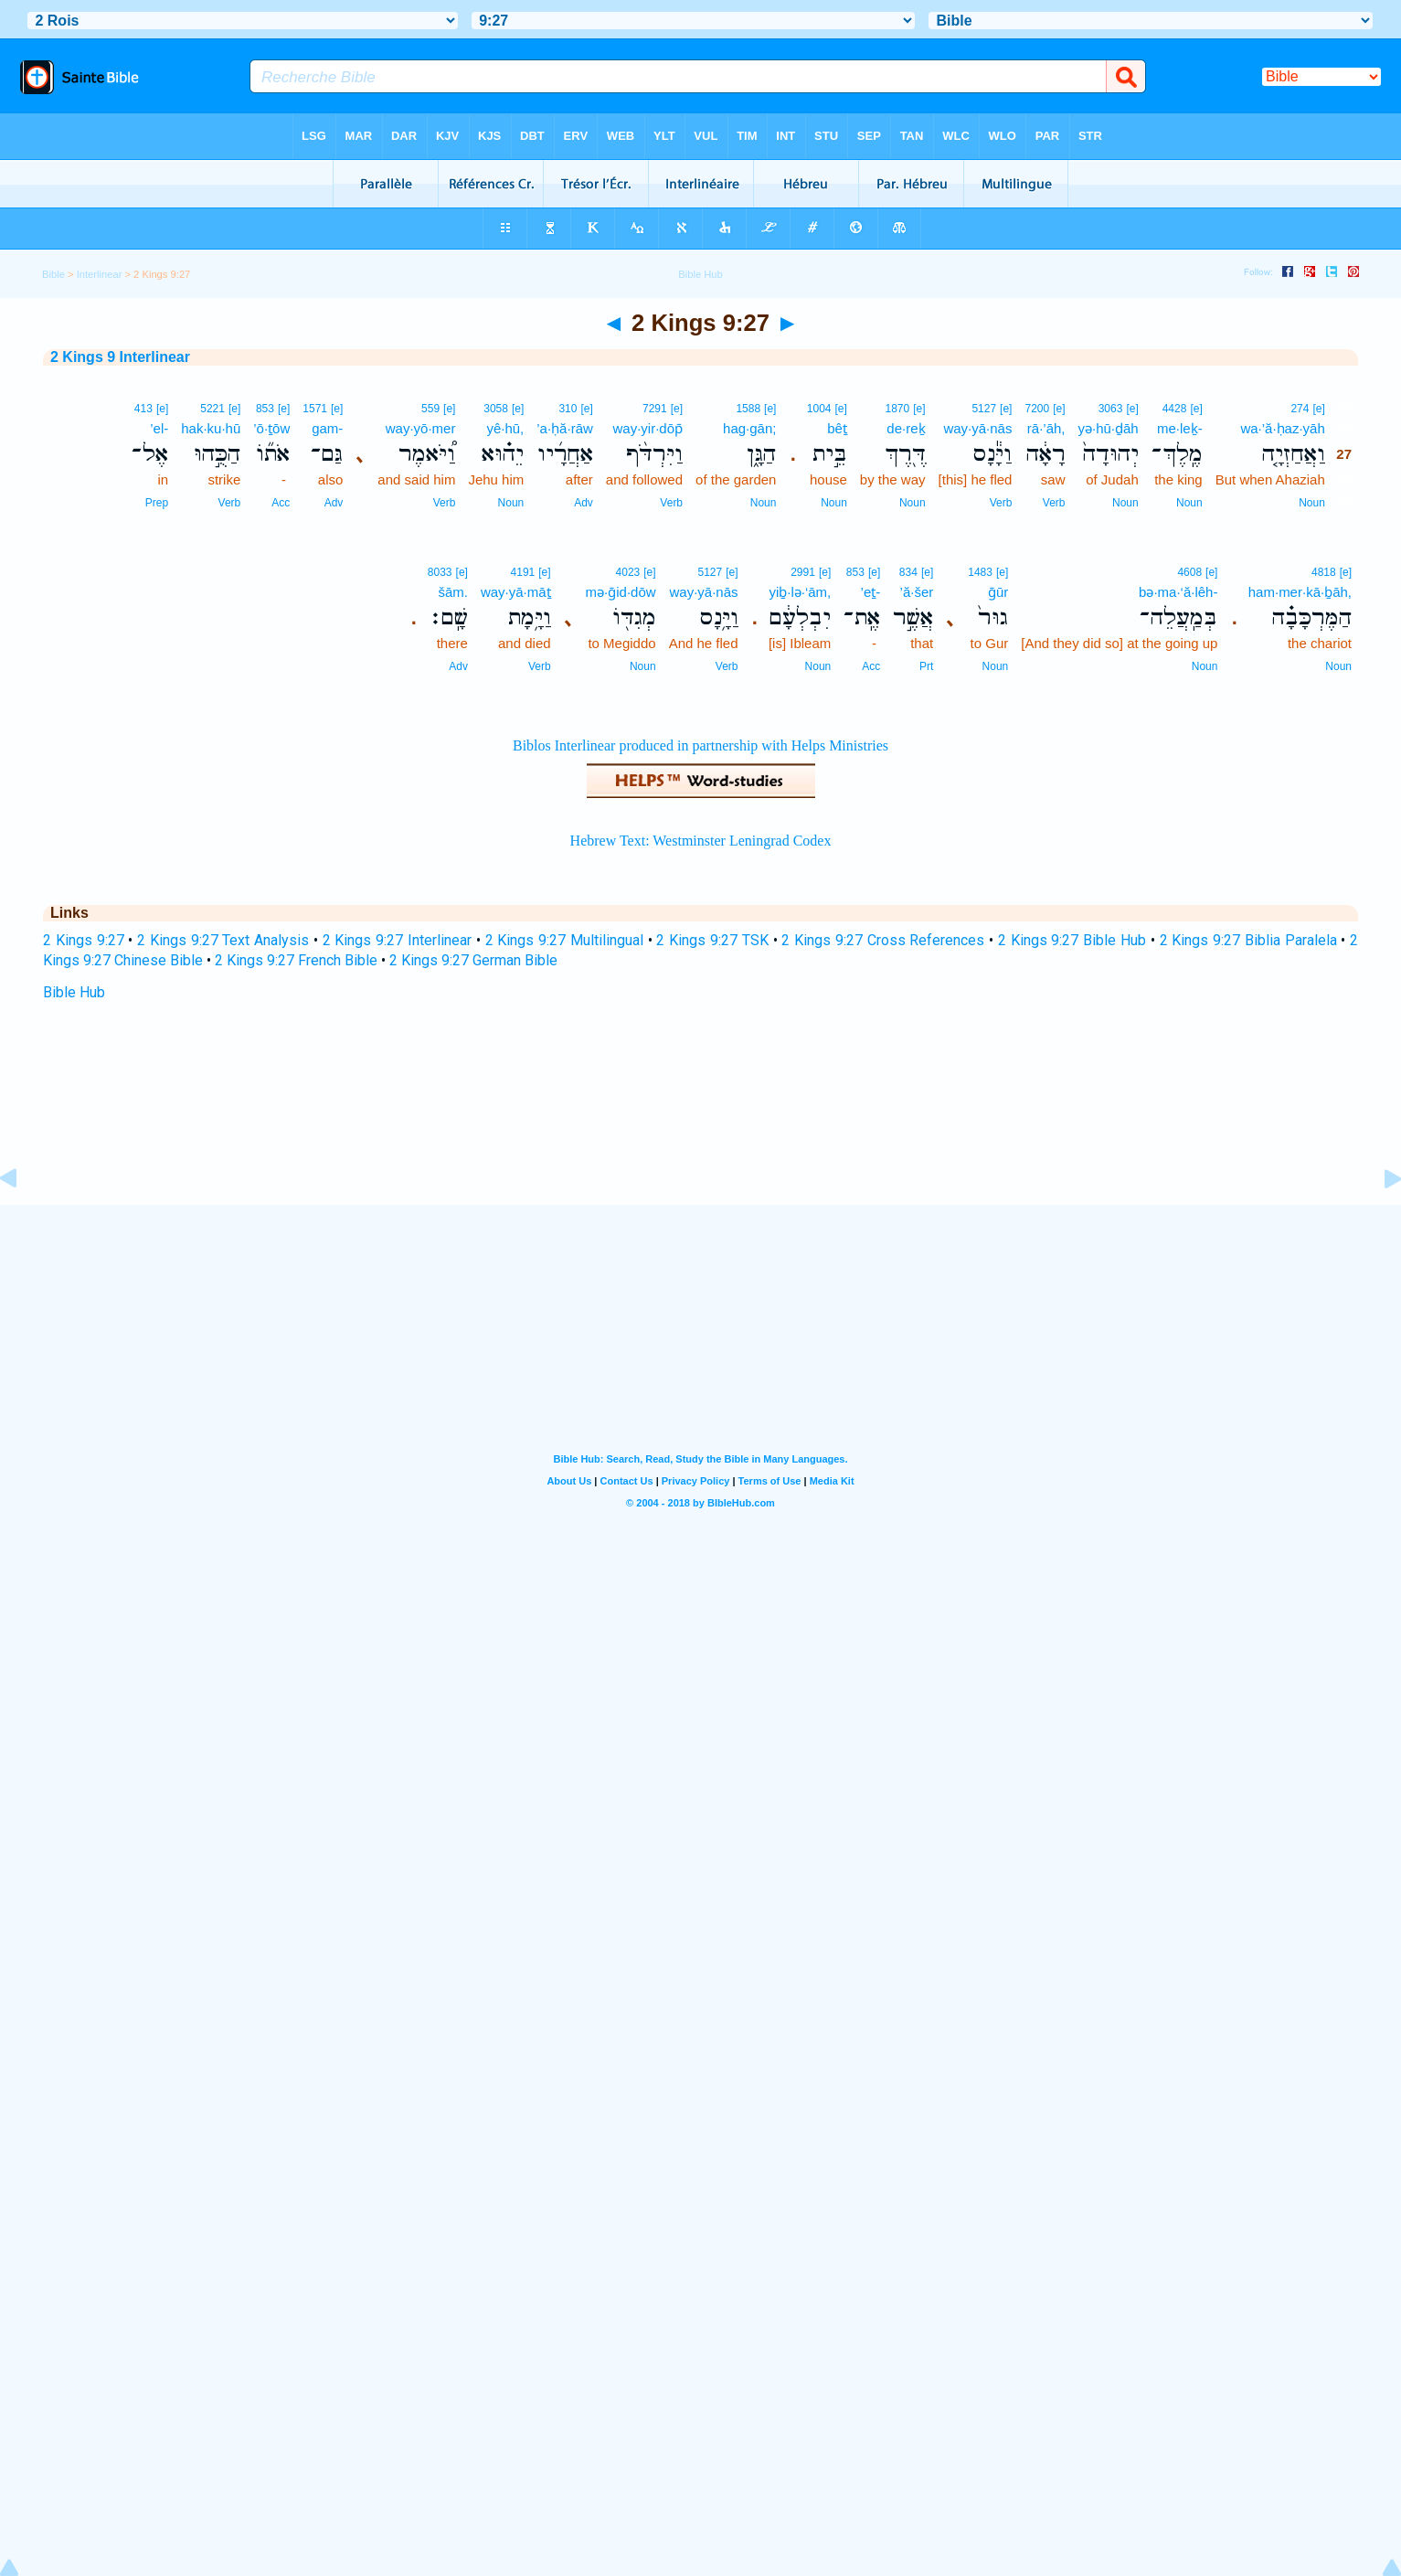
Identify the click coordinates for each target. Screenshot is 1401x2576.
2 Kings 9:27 (83, 940)
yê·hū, (505, 428)
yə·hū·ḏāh (1108, 428)
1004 (819, 408)
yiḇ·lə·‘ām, (800, 592)
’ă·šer (917, 592)
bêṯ (837, 428)
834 (908, 572)
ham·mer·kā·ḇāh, (1300, 592)
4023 (628, 572)
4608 (1189, 572)
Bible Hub (74, 992)
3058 (495, 408)
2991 (803, 572)
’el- (159, 428)
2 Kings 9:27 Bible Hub (1072, 940)
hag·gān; (749, 428)
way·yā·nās (977, 428)
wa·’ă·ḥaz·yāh (1282, 428)
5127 (983, 408)
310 (567, 408)
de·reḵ (905, 428)
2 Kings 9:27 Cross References (882, 940)
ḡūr (998, 592)
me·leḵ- (1180, 428)
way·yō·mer (421, 428)
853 (265, 408)
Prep (156, 502)
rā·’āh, (1046, 428)
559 (430, 408)
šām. (453, 592)
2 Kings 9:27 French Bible (296, 960)
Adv (583, 502)
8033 (440, 572)
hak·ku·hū (210, 428)
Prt (926, 666)
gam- (327, 428)
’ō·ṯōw (271, 428)
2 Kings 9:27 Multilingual (564, 940)
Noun (1312, 502)
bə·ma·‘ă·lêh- (1178, 592)
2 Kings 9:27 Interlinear (397, 940)
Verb (1054, 502)
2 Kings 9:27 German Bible (473, 960)
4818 (1323, 572)
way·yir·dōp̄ (648, 428)
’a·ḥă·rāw (564, 428)
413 (143, 408)
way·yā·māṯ (516, 592)
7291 (654, 408)
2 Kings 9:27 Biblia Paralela (1248, 940)
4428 (1174, 408)
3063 (1111, 408)
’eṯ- (871, 592)
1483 (980, 572)
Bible (53, 274)
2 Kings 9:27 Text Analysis (223, 940)
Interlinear (99, 274)
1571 (314, 408)
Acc (280, 502)
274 (1299, 408)
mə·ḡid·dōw (621, 592)
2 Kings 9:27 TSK (712, 940)
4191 (523, 572)
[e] (1318, 408)
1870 (898, 408)
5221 (212, 408)
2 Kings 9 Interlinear (120, 357)
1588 (748, 408)
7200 (1036, 408)
